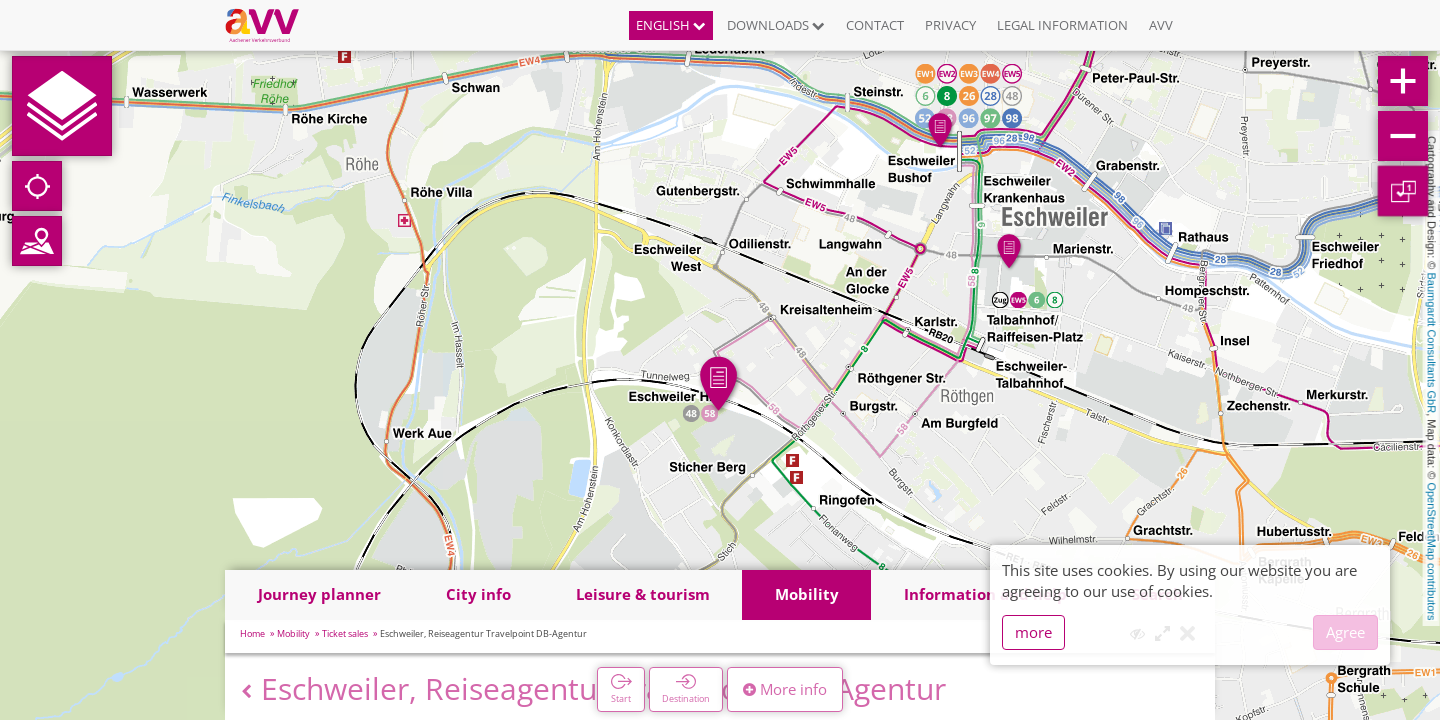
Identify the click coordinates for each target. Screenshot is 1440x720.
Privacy (950, 25)
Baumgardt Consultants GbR (1432, 343)
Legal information (1062, 25)
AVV (1161, 25)
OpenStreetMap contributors (1432, 551)
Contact (875, 25)
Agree (1345, 632)
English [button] (671, 25)
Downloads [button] (776, 25)
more (1033, 632)
